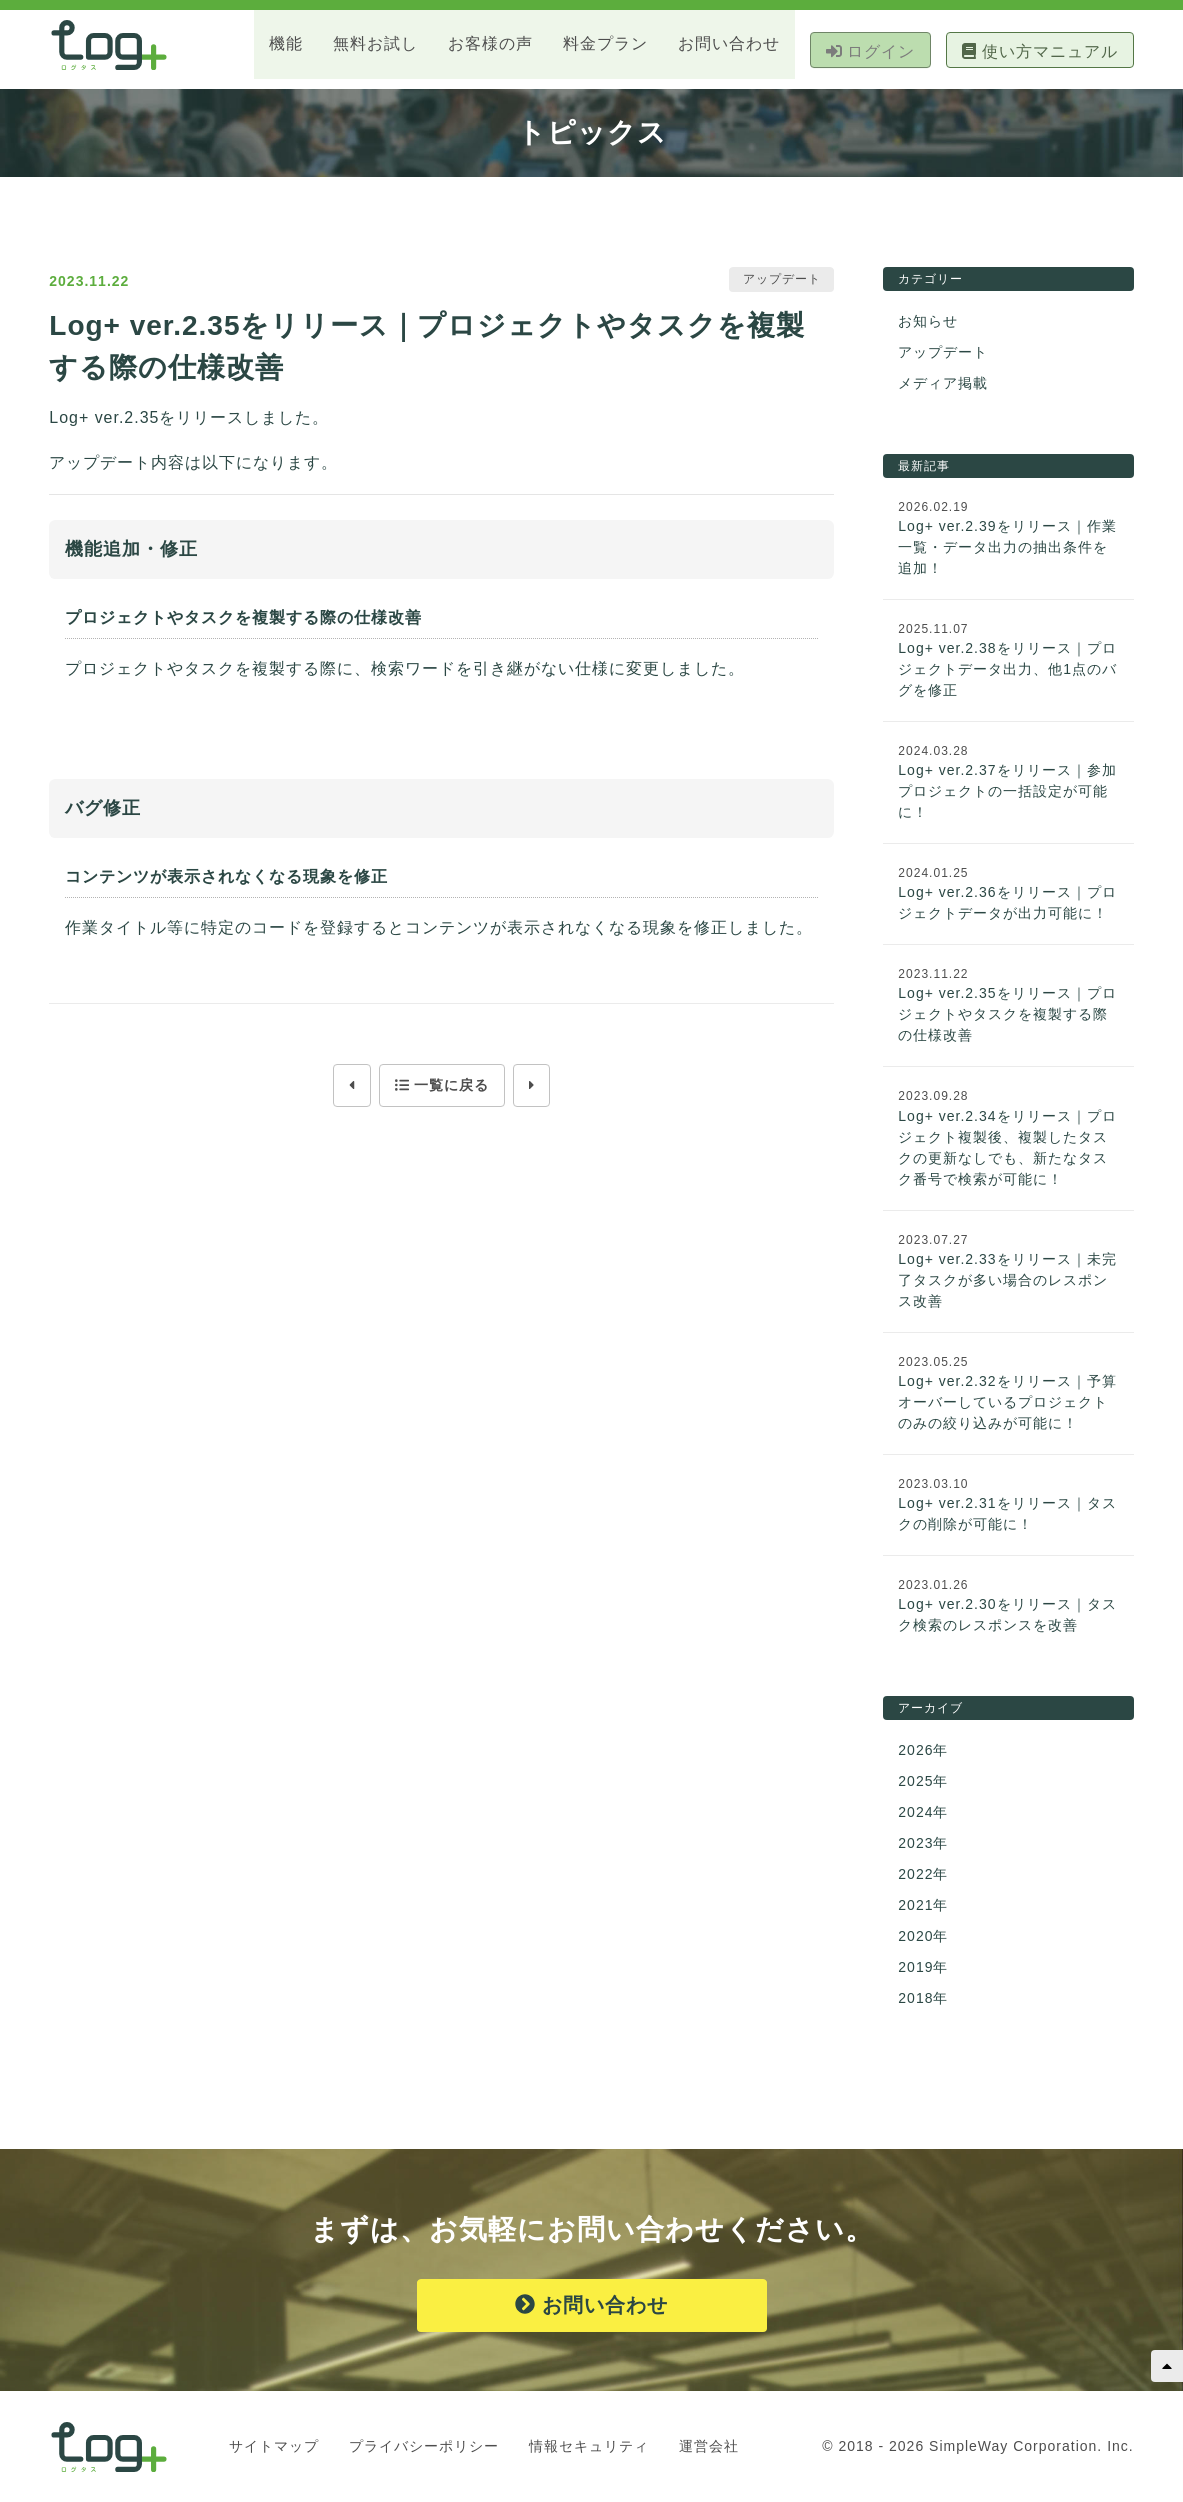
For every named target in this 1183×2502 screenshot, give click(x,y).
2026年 (923, 1751)
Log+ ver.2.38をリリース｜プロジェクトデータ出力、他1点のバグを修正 (1007, 670)
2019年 (923, 1968)
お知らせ (928, 322)
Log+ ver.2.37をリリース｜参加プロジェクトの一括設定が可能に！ (1007, 792)
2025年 (923, 1782)
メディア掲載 (943, 384)
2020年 (923, 1937)
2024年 (923, 1813)
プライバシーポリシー (424, 2447)
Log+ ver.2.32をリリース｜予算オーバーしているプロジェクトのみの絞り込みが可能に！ (1007, 1403)
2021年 (923, 1906)
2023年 (923, 1844)
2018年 (923, 1999)
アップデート (943, 353)
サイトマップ (274, 2447)
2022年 (923, 1875)
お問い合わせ (591, 2306)
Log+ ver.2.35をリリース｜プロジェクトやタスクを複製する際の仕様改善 (1007, 1015)
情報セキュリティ (589, 2447)
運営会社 (709, 2447)
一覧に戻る (442, 1086)
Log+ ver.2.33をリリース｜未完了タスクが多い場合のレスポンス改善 (1007, 1281)
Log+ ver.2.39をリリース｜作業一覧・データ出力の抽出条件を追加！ (1007, 548)
